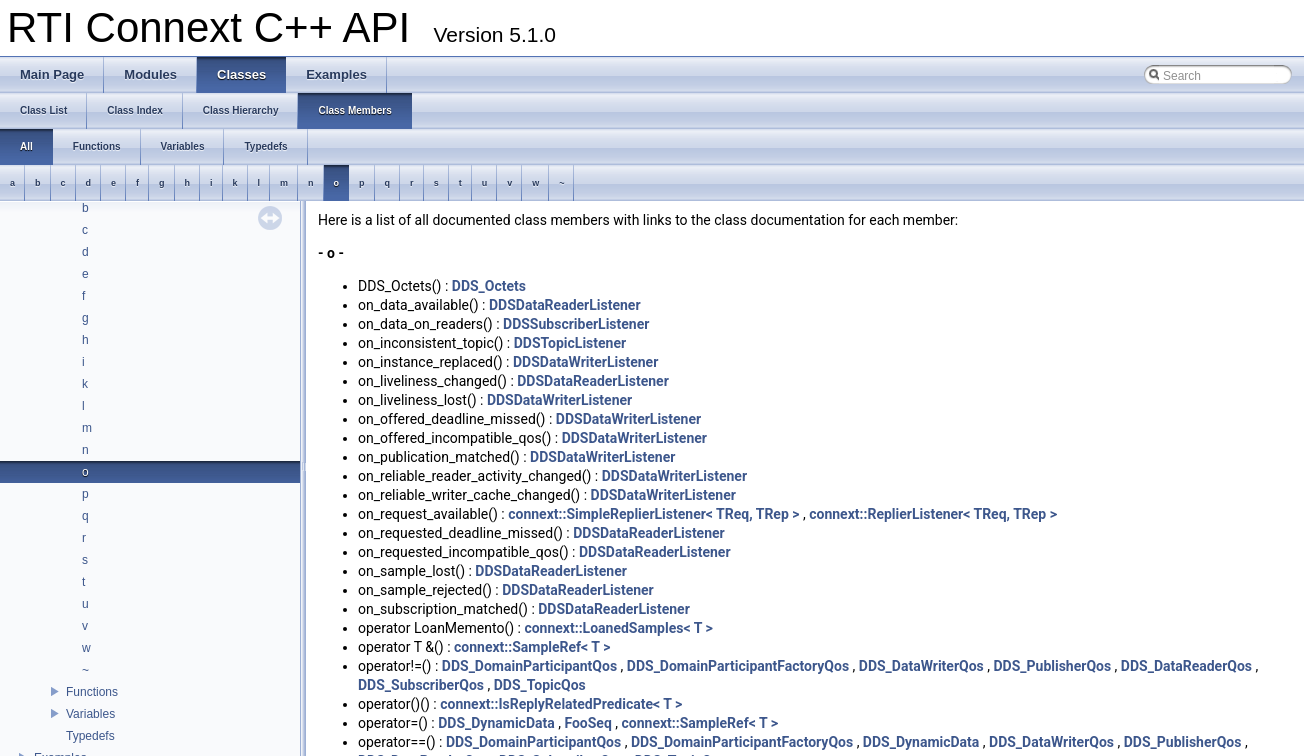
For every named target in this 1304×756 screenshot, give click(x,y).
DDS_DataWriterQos (921, 666)
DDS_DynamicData (496, 723)
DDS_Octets (489, 286)
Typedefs (90, 736)
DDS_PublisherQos (1052, 666)
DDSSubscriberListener (576, 324)
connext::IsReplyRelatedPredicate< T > (561, 704)
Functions (92, 692)
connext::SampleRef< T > (532, 647)
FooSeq (587, 723)
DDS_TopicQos (540, 685)
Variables (90, 714)
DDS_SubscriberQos (421, 685)
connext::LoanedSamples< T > (618, 628)
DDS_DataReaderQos (1186, 666)
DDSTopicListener (570, 343)
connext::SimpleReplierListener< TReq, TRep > (653, 514)
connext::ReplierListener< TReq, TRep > (933, 514)
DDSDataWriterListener (585, 362)
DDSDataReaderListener (565, 305)
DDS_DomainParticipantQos (529, 666)
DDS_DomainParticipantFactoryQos (738, 666)
